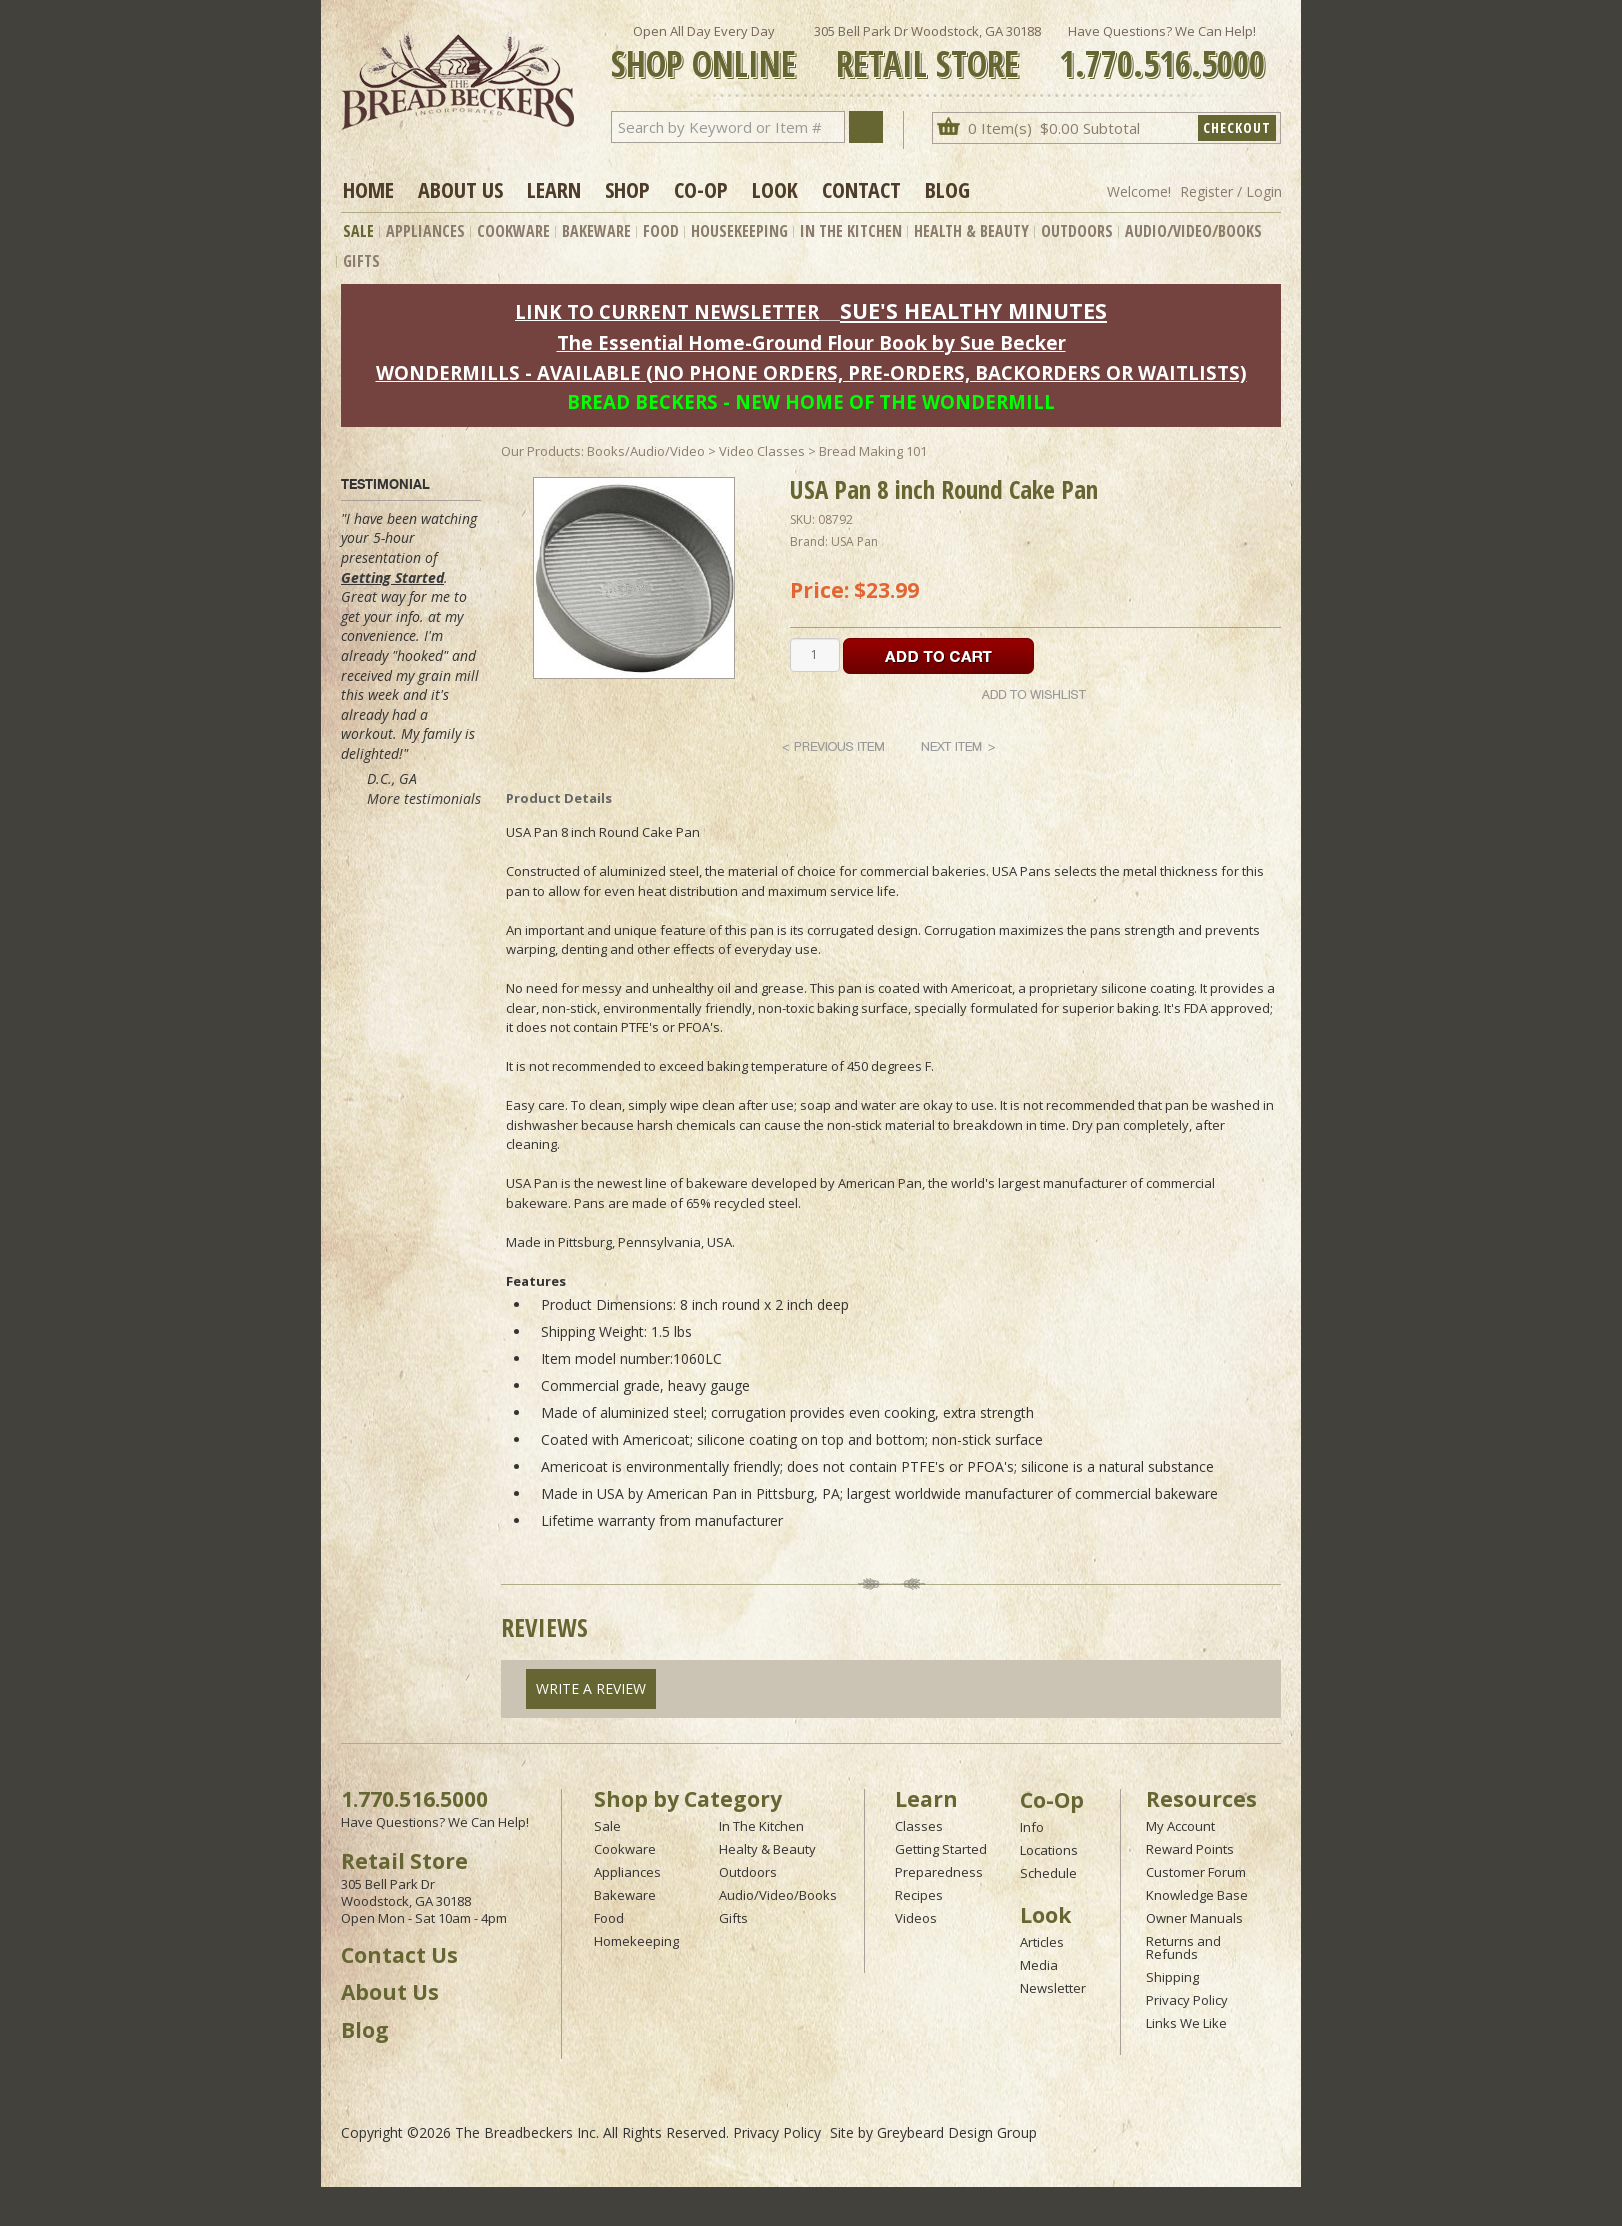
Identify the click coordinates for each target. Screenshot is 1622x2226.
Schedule (1048, 1873)
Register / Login (1231, 191)
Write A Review (591, 1688)
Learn (554, 189)
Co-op (701, 189)
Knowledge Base (1197, 1895)
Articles (1042, 1942)
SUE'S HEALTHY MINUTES (973, 310)
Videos (916, 1918)
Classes (919, 1826)
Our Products (541, 451)
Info (1032, 1827)
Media (1039, 1965)
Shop (627, 189)
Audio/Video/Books (1193, 231)
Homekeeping (636, 1941)
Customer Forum (1196, 1872)
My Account (1180, 1826)
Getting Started (392, 577)
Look (775, 189)
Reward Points (1190, 1849)
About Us (460, 189)
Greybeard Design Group (957, 2132)
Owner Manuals (1194, 1918)
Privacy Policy (1187, 2000)
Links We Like (1186, 2023)
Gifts (361, 261)
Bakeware (596, 231)
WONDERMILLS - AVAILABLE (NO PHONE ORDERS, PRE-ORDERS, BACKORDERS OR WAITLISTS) (811, 372)
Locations (1049, 1850)
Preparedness (939, 1872)
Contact (861, 189)
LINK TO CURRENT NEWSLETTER (667, 311)
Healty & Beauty (767, 1849)
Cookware (513, 231)
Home (368, 189)
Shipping (1172, 1977)
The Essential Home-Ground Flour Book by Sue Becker (811, 342)
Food (661, 231)
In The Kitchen (851, 231)
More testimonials (424, 798)
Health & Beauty (971, 231)
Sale (358, 231)
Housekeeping (739, 231)
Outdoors (1077, 231)
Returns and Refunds (1183, 1947)
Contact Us (399, 1955)
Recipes (919, 1895)
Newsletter (1053, 1988)
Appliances (425, 231)
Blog (947, 189)
